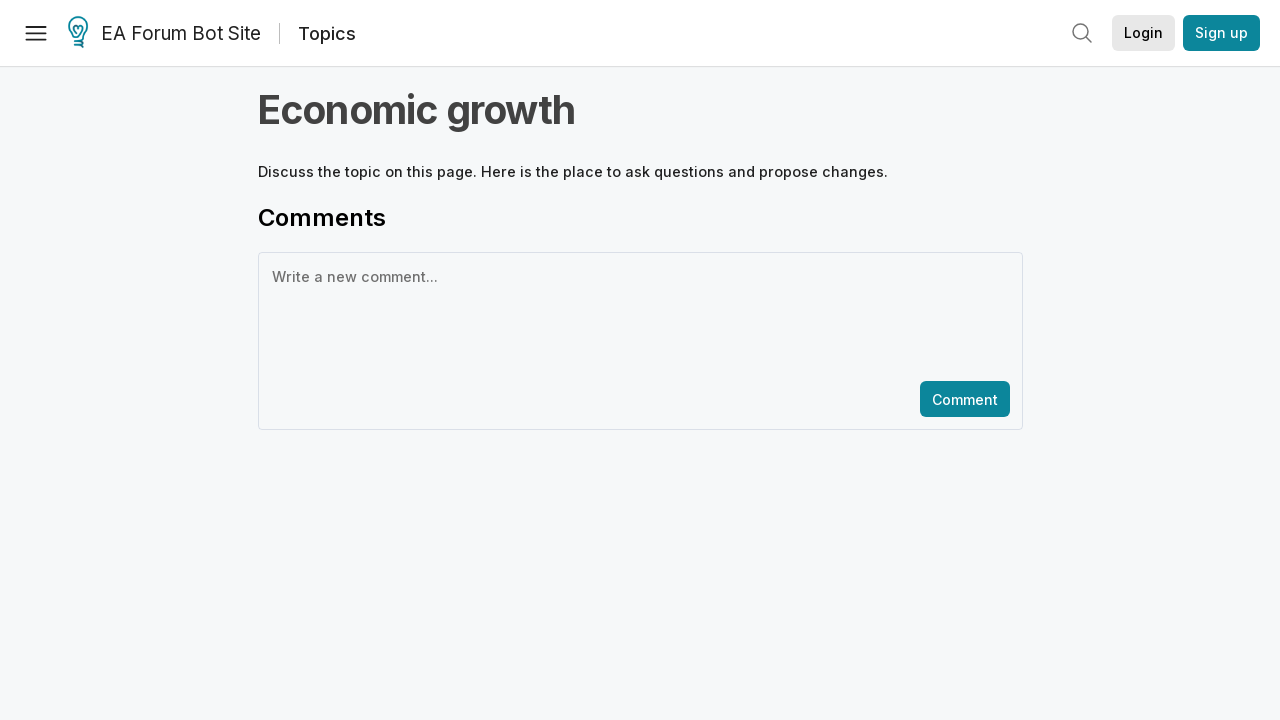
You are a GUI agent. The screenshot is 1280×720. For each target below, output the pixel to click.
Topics (327, 33)
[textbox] (636, 315)
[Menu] (36, 33)
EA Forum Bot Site (164, 34)
